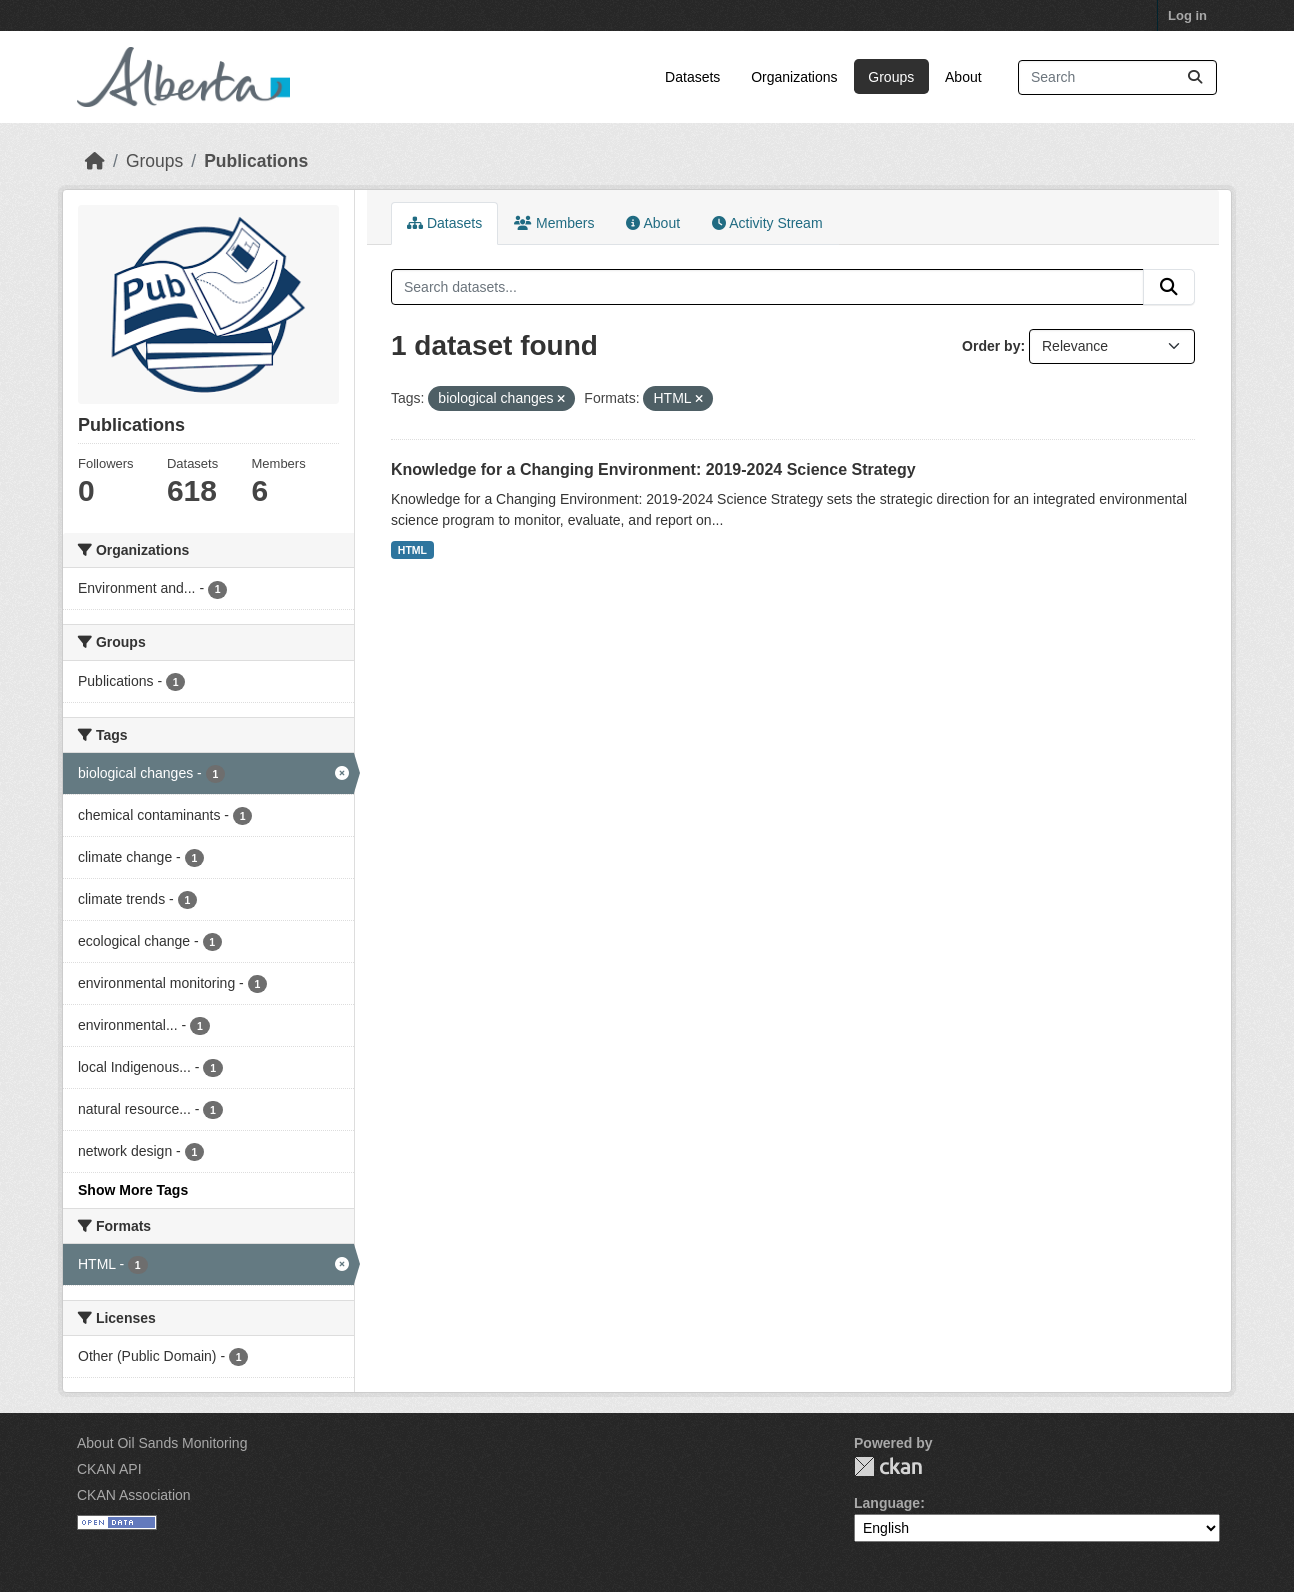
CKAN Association (134, 1495)
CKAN (888, 1466)
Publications (256, 161)
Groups (891, 77)
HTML (412, 550)
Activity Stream (767, 223)
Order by (991, 346)
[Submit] (1195, 77)
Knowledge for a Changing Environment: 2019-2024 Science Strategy (653, 469)
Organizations (794, 77)
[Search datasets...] (1117, 77)
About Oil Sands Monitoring (162, 1443)
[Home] (95, 161)
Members (554, 223)
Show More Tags (133, 1190)
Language (887, 1503)
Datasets (692, 77)
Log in (1187, 15)
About (963, 77)
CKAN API (109, 1469)
